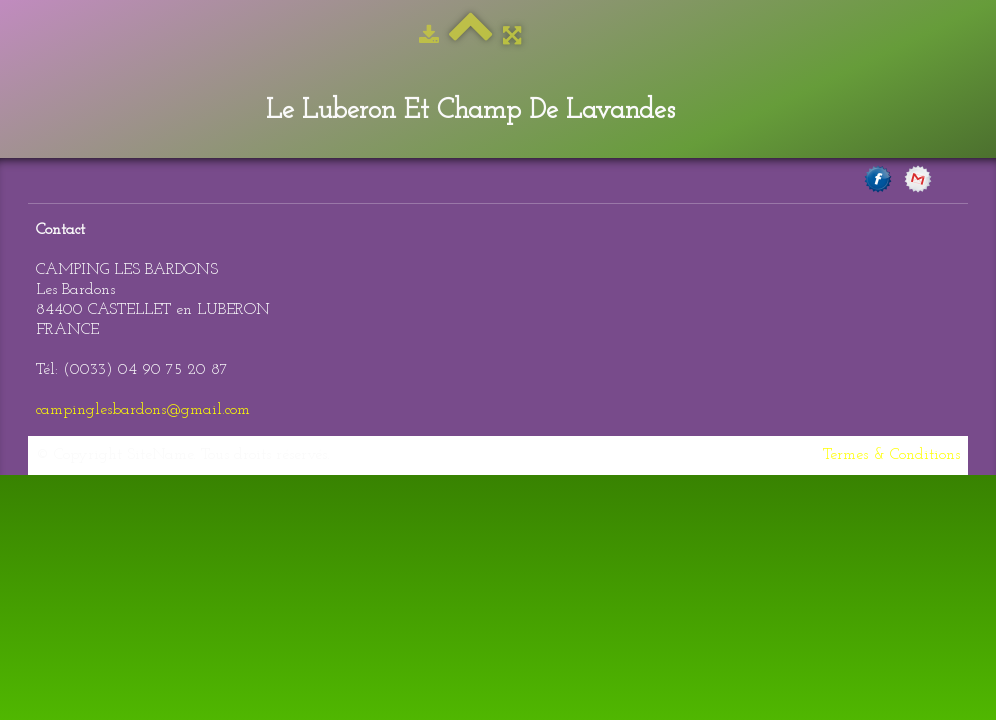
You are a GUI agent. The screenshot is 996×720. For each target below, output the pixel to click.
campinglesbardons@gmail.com (143, 410)
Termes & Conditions (891, 455)
